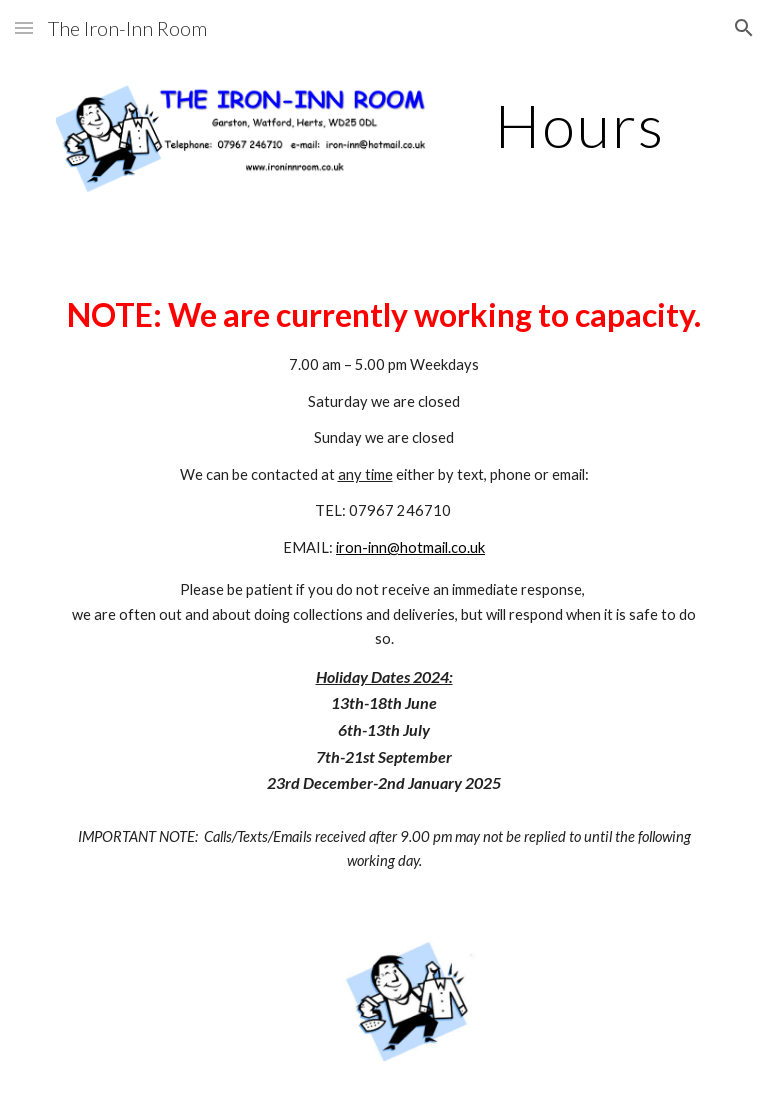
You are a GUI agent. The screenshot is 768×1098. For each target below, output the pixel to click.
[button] (24, 27)
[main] (579, 125)
